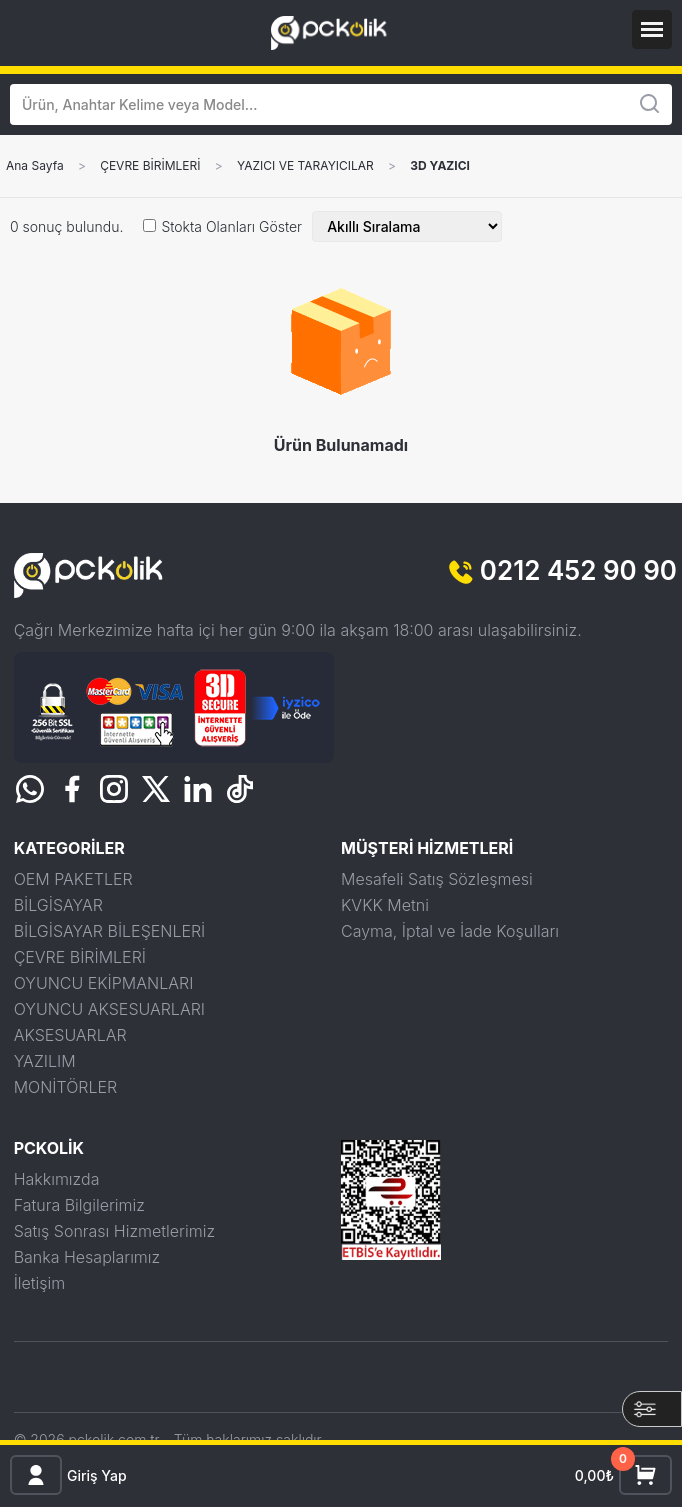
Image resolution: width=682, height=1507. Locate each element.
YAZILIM (45, 1061)
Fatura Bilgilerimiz (79, 1205)
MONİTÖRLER (66, 1087)
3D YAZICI (440, 166)
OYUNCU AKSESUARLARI (109, 1009)
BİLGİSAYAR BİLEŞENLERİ (110, 931)
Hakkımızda (57, 1179)
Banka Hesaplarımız (87, 1257)
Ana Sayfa (35, 166)
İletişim (40, 1283)
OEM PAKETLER (73, 879)
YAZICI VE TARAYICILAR (305, 166)
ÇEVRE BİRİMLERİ (150, 166)
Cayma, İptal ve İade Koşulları (450, 931)
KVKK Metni (385, 905)
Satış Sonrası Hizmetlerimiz (114, 1231)
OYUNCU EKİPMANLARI (104, 983)
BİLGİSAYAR (58, 905)
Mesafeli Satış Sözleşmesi (437, 879)
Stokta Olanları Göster (231, 227)
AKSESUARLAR (70, 1035)
